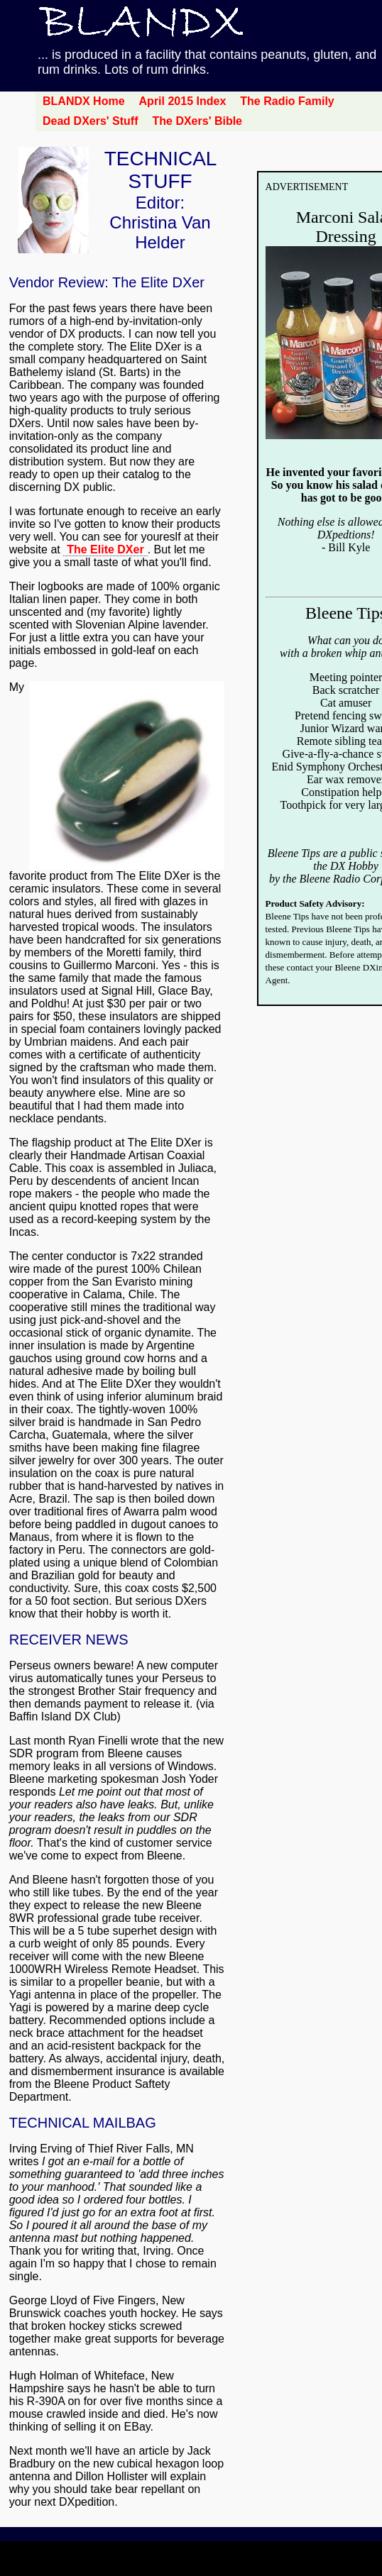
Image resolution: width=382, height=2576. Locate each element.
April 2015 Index (183, 101)
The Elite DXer (105, 549)
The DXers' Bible (198, 121)
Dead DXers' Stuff (90, 121)
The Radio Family (287, 101)
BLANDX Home (84, 101)
